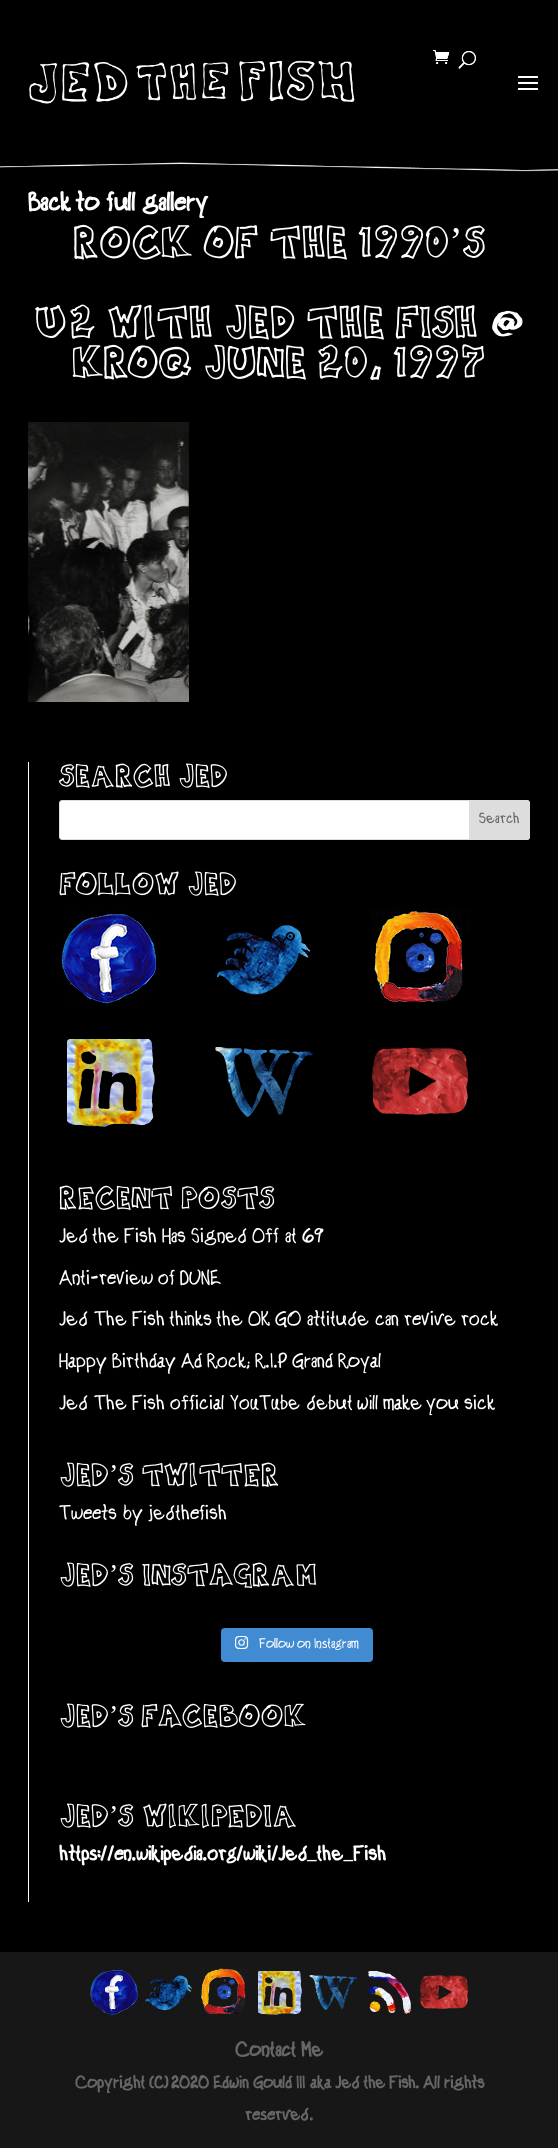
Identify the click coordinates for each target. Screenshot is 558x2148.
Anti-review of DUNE (140, 1279)
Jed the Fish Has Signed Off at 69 (191, 1237)
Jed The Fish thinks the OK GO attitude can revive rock (278, 1320)
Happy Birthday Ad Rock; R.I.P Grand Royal (220, 1362)
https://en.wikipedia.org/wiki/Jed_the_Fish (222, 1855)
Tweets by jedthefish (143, 1514)
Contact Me (279, 2051)
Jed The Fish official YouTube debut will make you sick (277, 1404)
